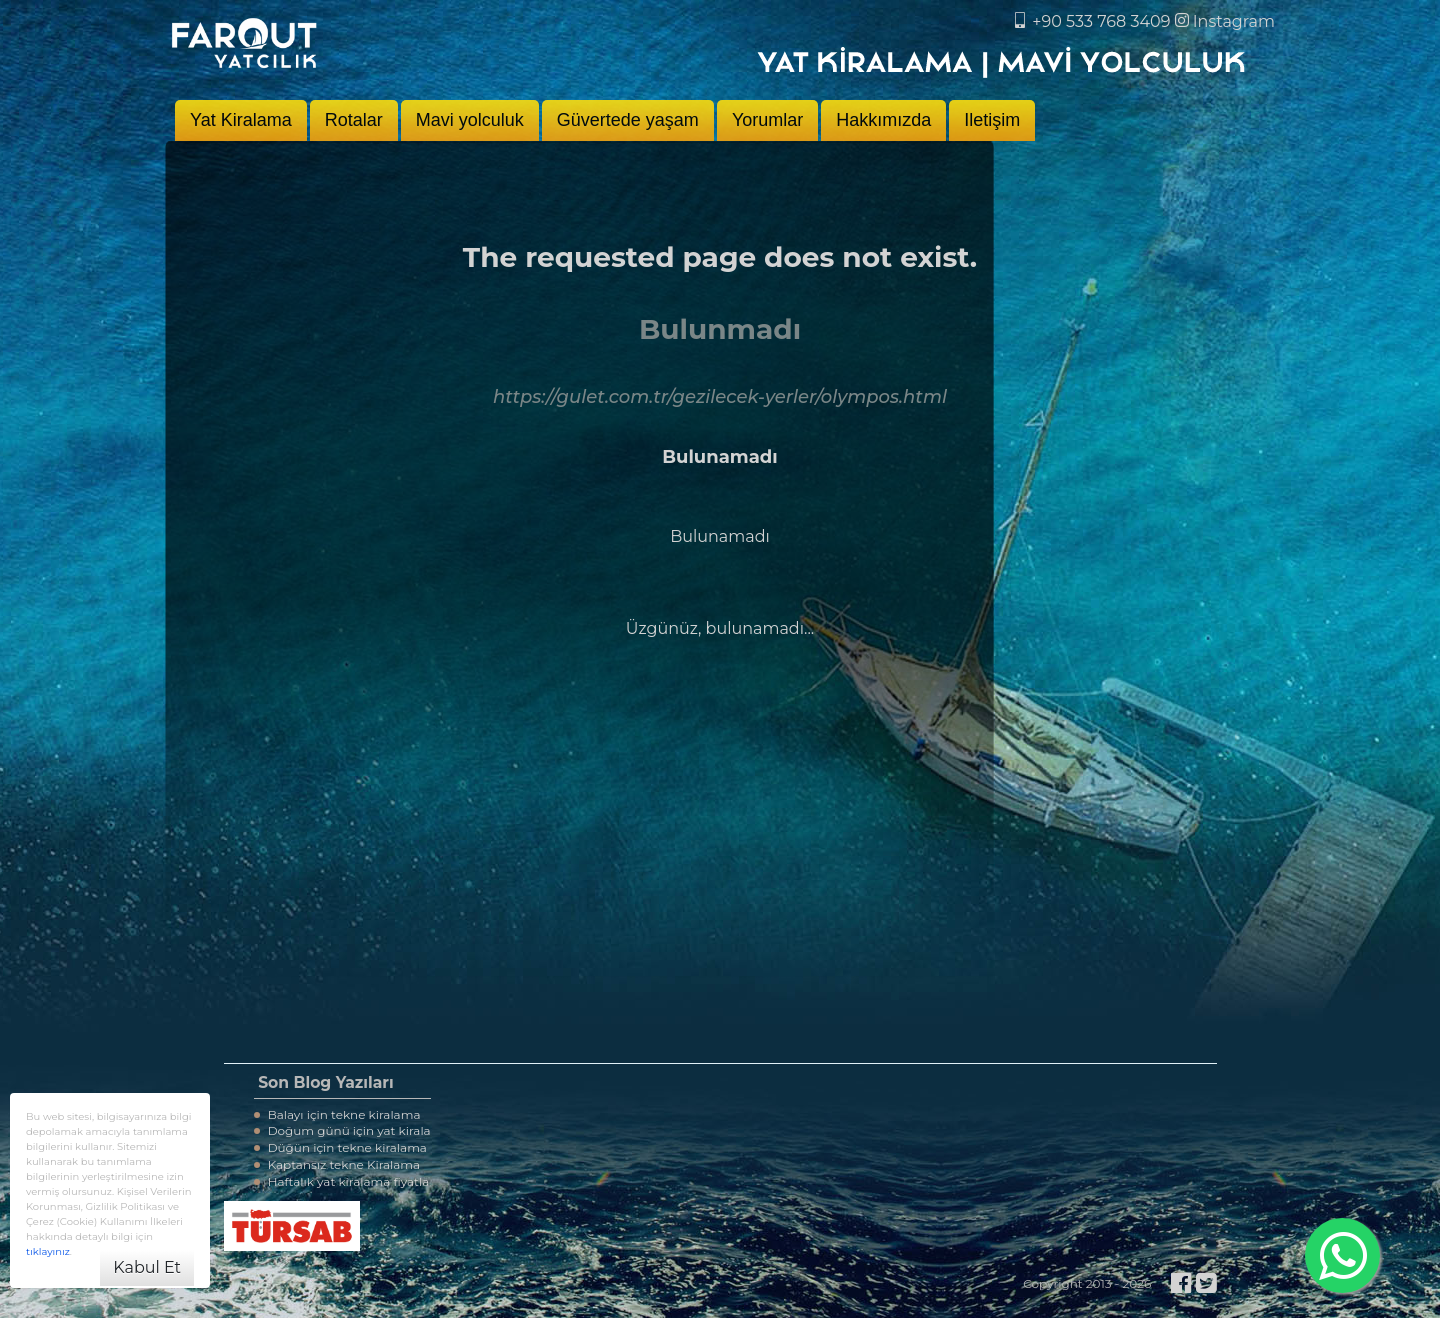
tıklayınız (48, 1251)
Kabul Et (147, 1267)
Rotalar (354, 120)
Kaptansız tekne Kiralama (337, 1164)
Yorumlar (767, 120)
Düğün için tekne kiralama (340, 1147)
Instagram (1225, 21)
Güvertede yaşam (628, 120)
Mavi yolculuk (470, 120)
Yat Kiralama (241, 120)
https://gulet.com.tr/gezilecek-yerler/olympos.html (720, 397)
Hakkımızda (883, 120)
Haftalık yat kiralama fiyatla (342, 1181)
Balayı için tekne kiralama (337, 1114)
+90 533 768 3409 (1093, 21)
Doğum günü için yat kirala (342, 1130)
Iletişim (992, 120)
